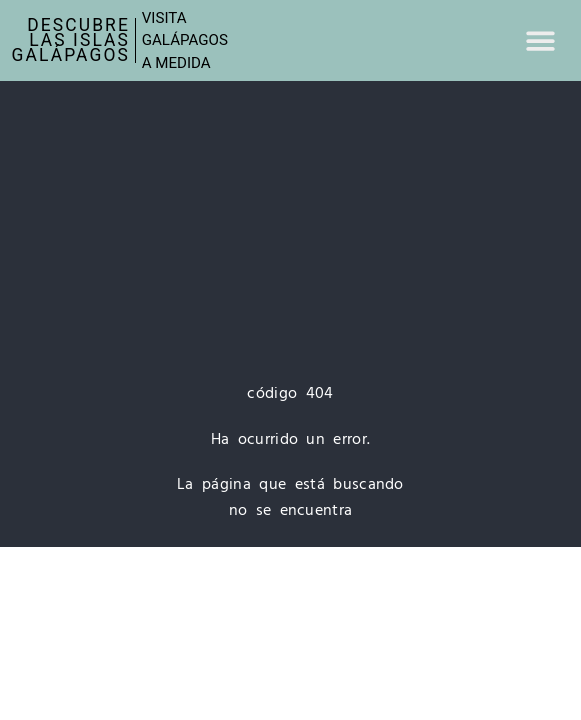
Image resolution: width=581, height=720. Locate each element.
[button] (540, 40)
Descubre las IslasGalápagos (71, 40)
